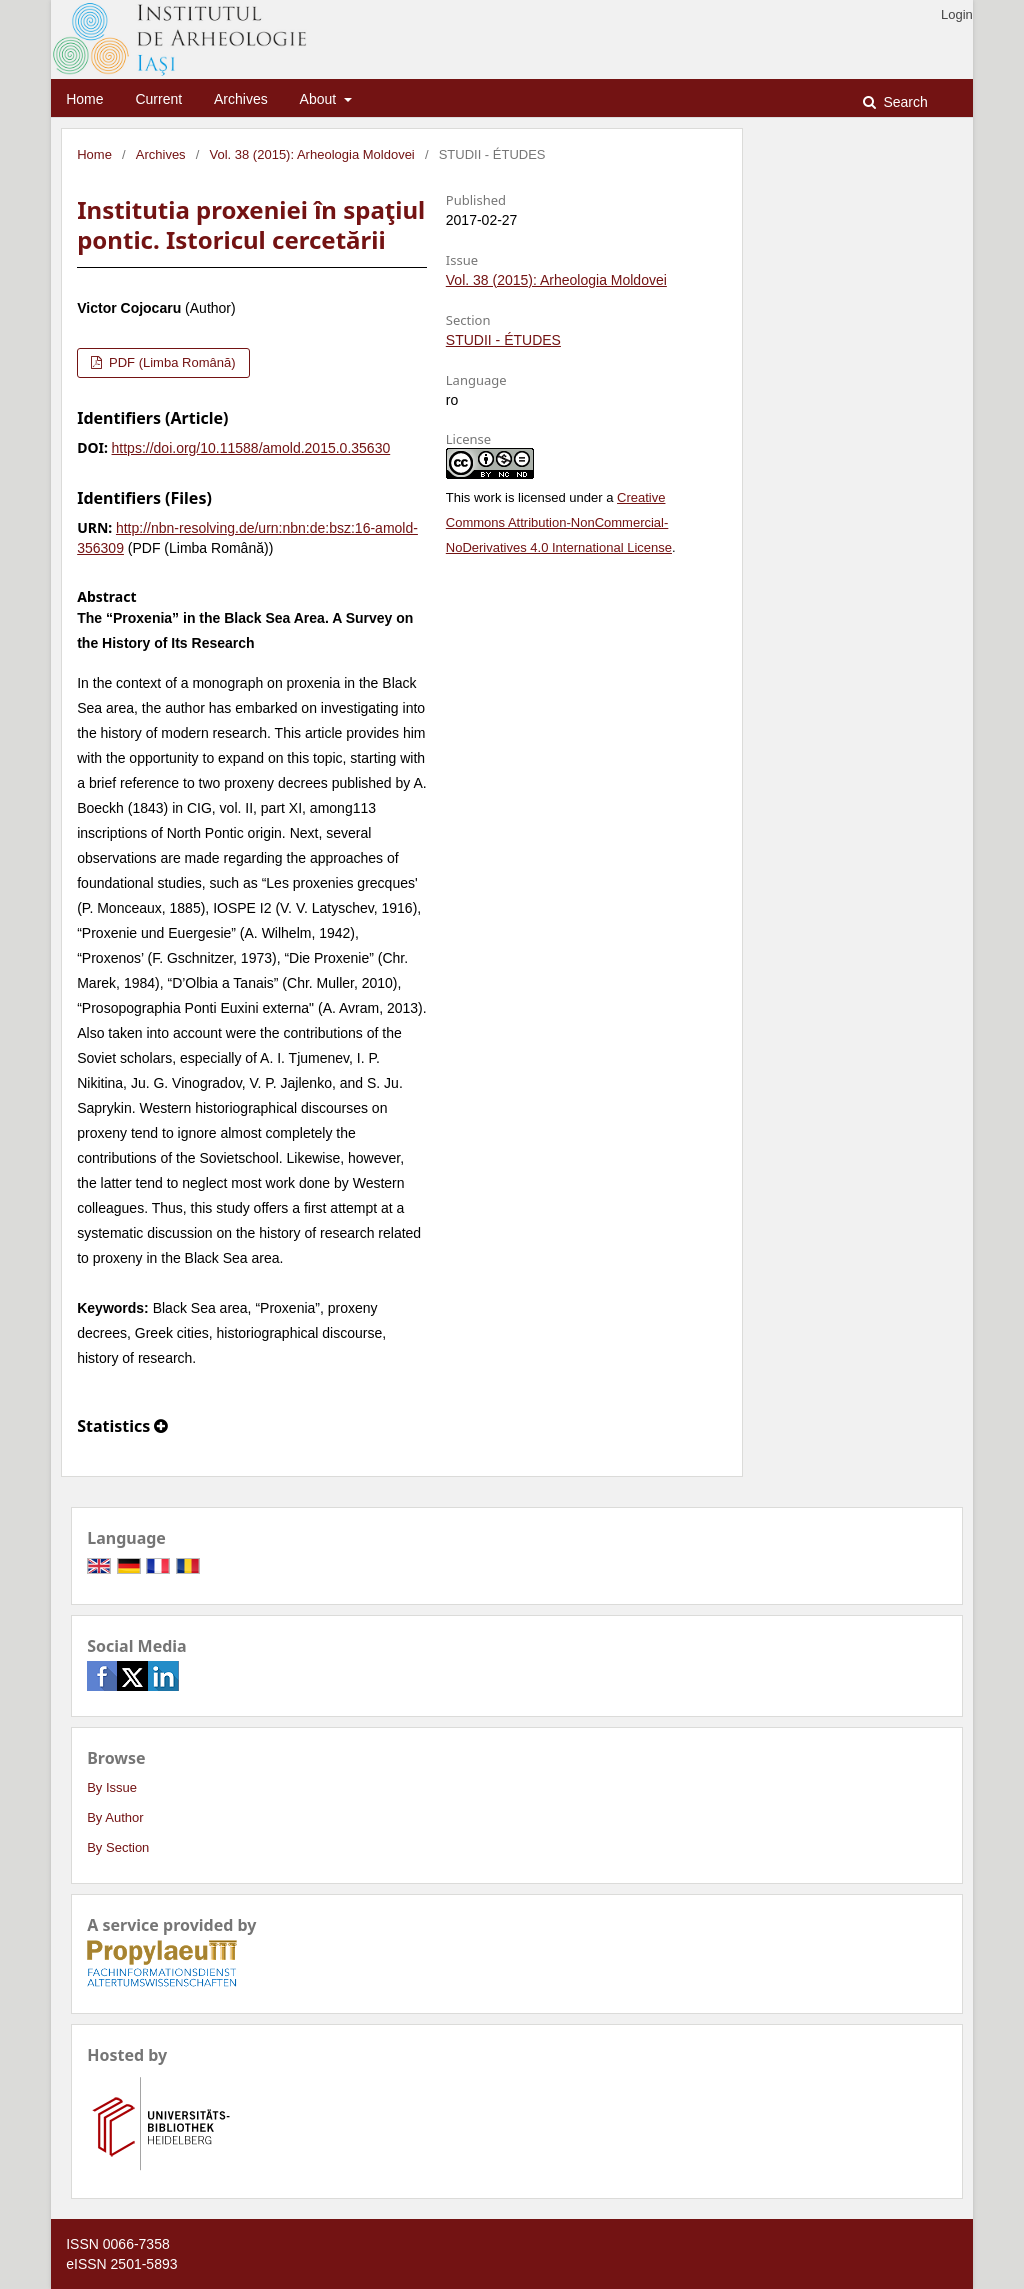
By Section (118, 1847)
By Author (115, 1817)
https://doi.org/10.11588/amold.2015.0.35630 (251, 448)
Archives (241, 99)
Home (84, 99)
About (320, 99)
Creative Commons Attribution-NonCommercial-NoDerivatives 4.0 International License (559, 522)
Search (904, 102)
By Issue (112, 1787)
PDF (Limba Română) (170, 362)
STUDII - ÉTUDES (503, 340)
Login (957, 14)
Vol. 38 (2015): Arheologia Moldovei (312, 154)
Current (158, 99)
